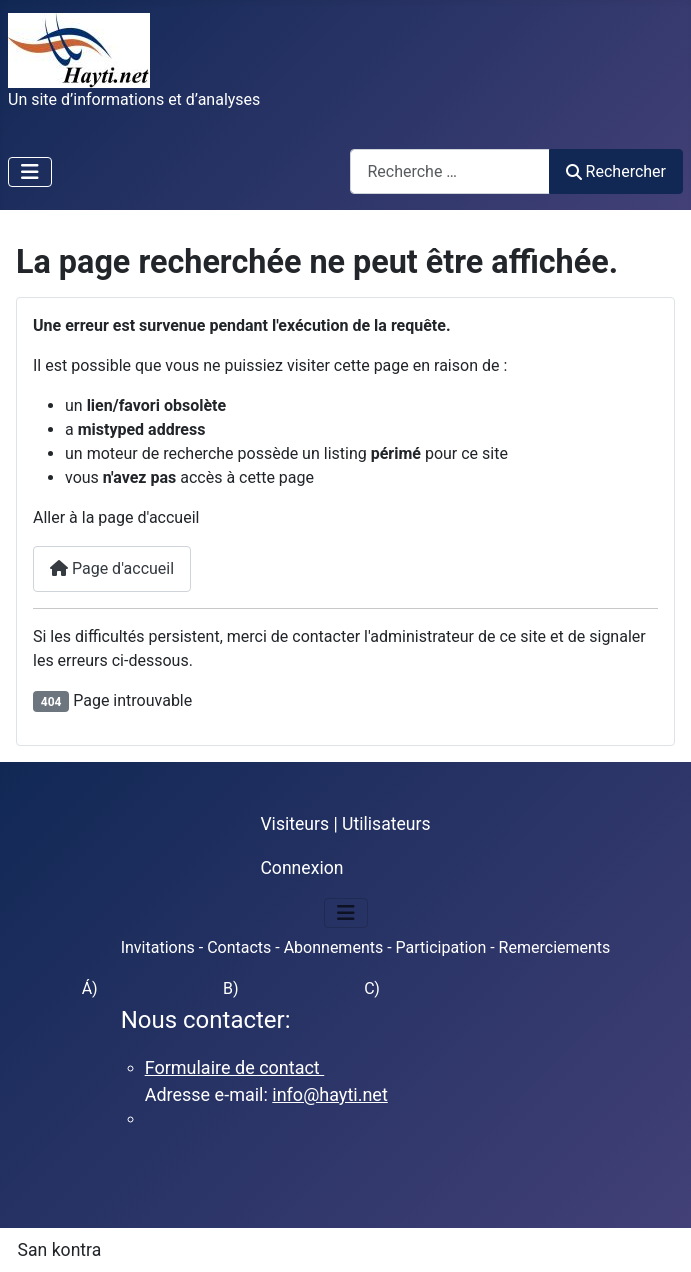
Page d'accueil (112, 568)
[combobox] (450, 171)
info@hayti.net (329, 1094)
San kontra (60, 1250)
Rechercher (616, 171)
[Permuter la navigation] (30, 172)
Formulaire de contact (235, 1067)
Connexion (301, 868)
